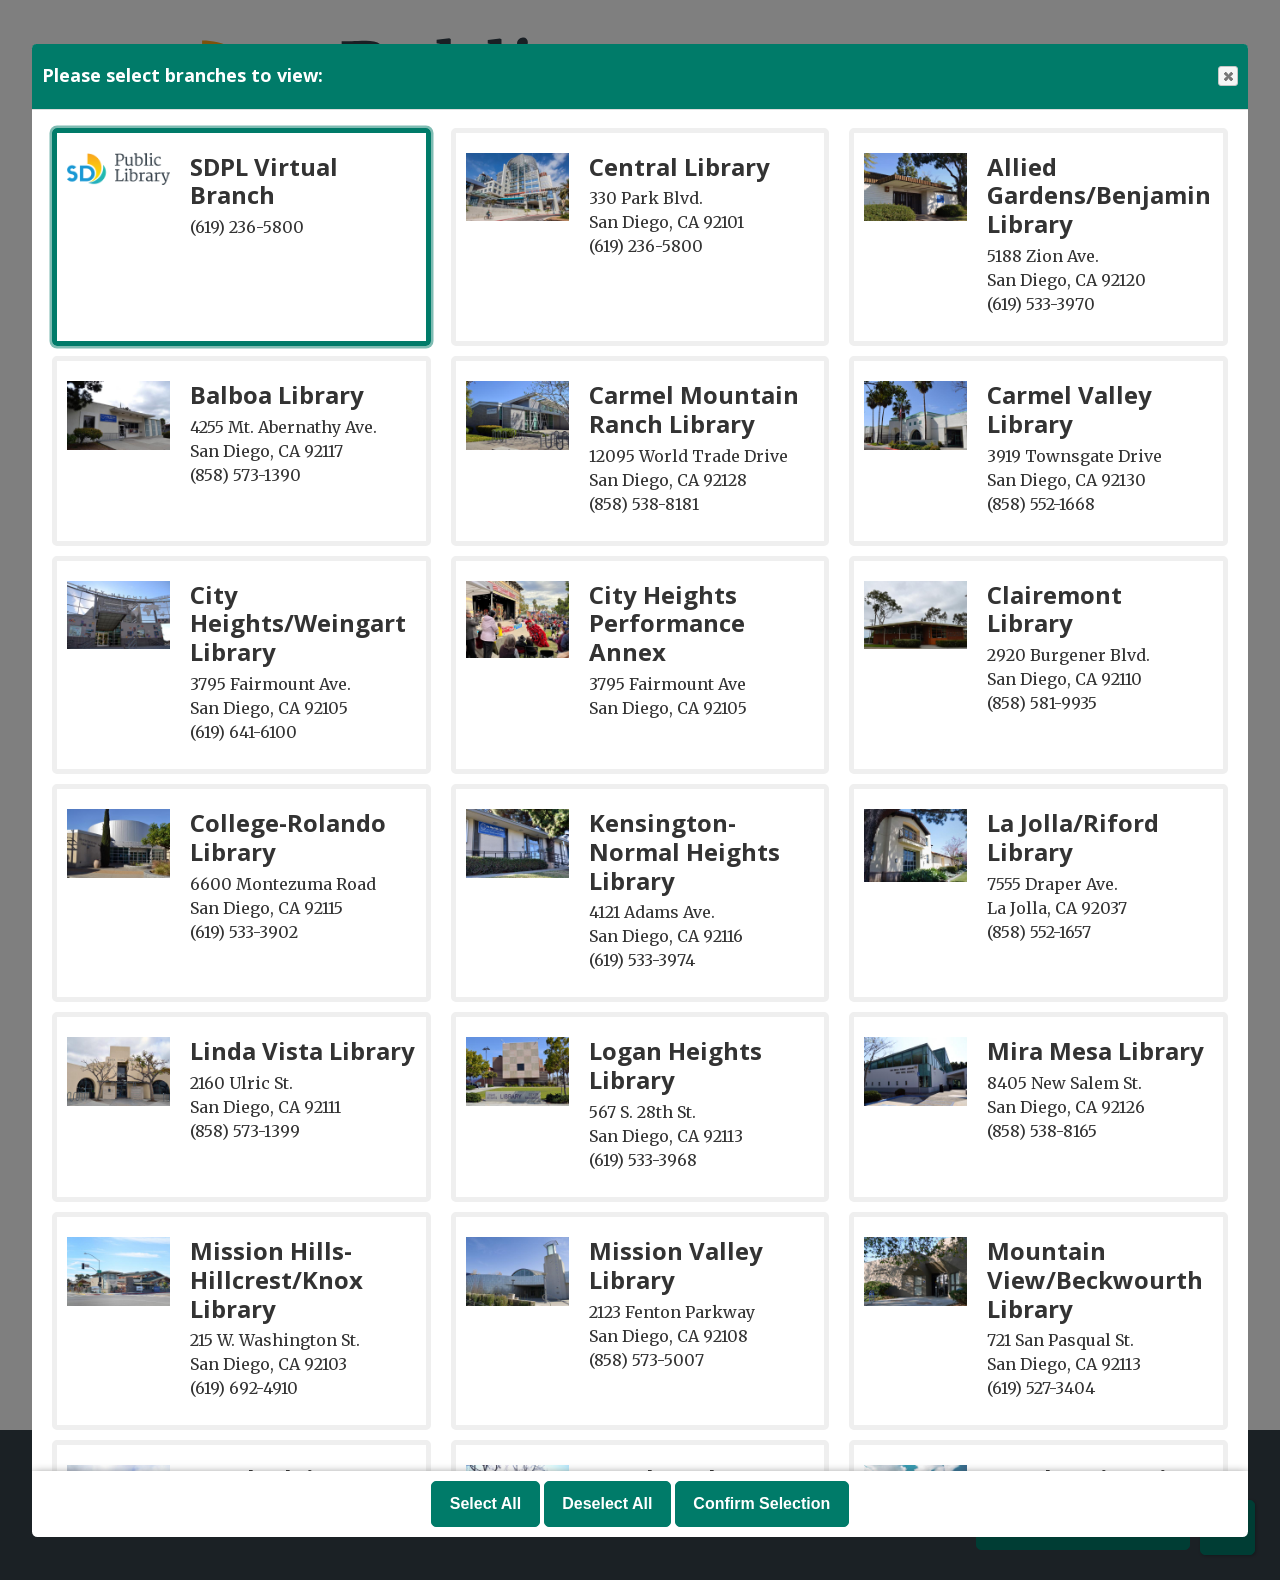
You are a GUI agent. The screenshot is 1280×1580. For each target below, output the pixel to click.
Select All (485, 1503)
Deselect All (607, 1503)
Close (1227, 76)
